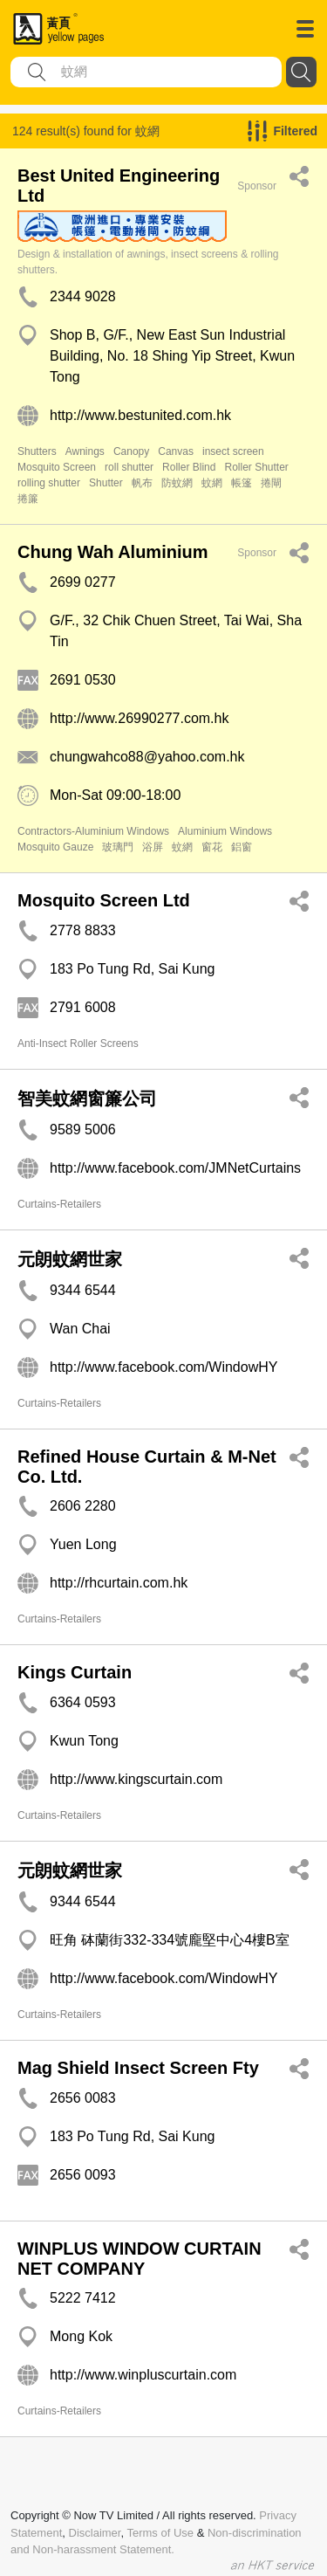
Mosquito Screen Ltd (103, 900)
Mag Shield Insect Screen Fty (138, 2067)
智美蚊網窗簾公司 (87, 1098)
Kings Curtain (74, 1672)
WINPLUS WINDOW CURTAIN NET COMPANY (139, 2258)
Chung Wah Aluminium (112, 551)
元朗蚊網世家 (69, 1259)
